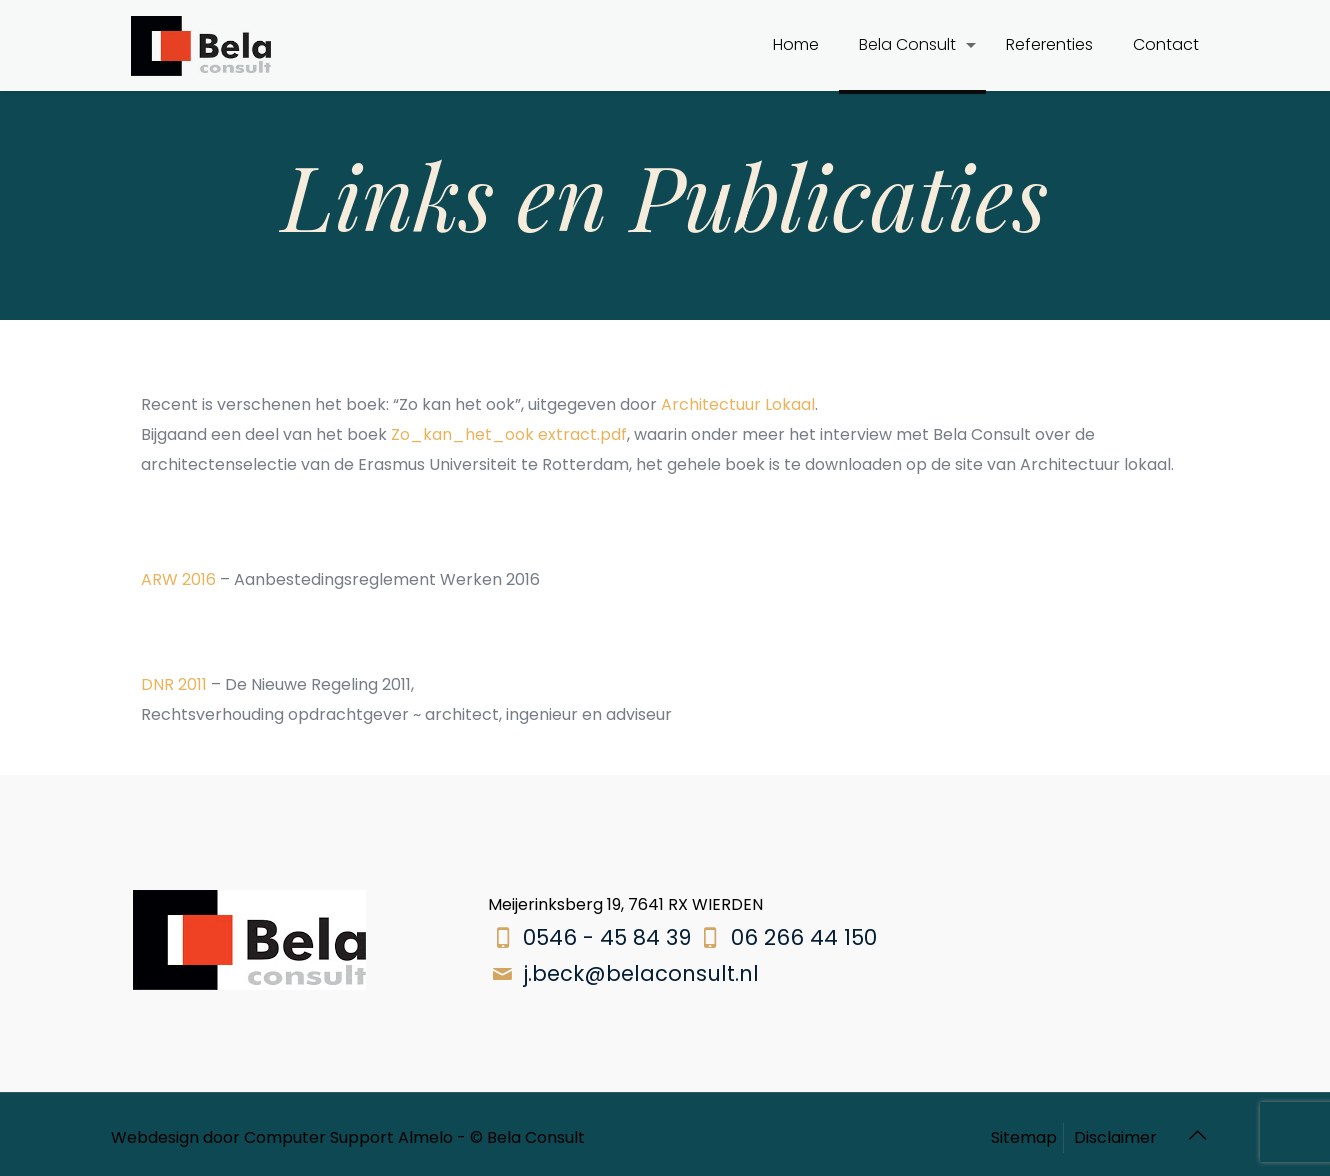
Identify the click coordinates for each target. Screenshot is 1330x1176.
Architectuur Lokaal (738, 404)
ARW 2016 (178, 579)
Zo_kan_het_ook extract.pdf (509, 434)
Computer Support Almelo (348, 1137)
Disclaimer (1115, 1137)
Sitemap (1024, 1137)
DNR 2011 (174, 684)
